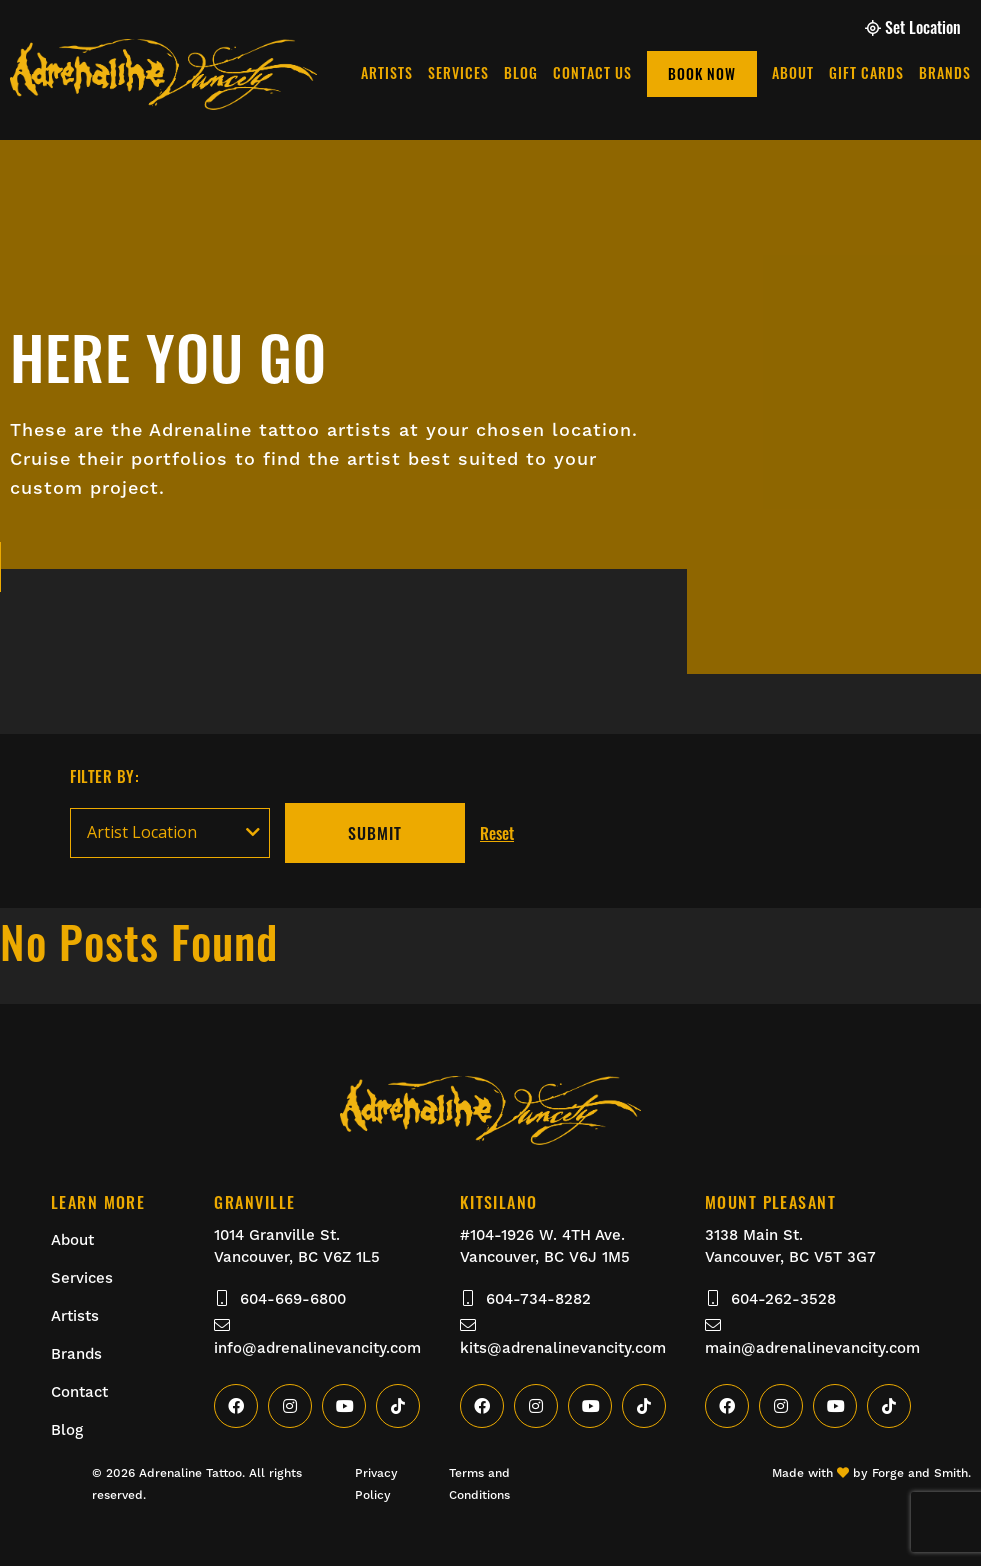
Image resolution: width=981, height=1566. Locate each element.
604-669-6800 (280, 1299)
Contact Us (806, 72)
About (682, 27)
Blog (735, 72)
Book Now (916, 73)
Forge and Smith (920, 1473)
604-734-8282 (525, 1299)
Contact (79, 1392)
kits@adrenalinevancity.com (563, 1337)
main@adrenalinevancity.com (812, 1337)
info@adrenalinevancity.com (317, 1337)
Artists (601, 72)
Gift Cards (750, 27)
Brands (823, 27)
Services (672, 72)
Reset (497, 833)
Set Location (913, 27)
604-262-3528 (770, 1299)
